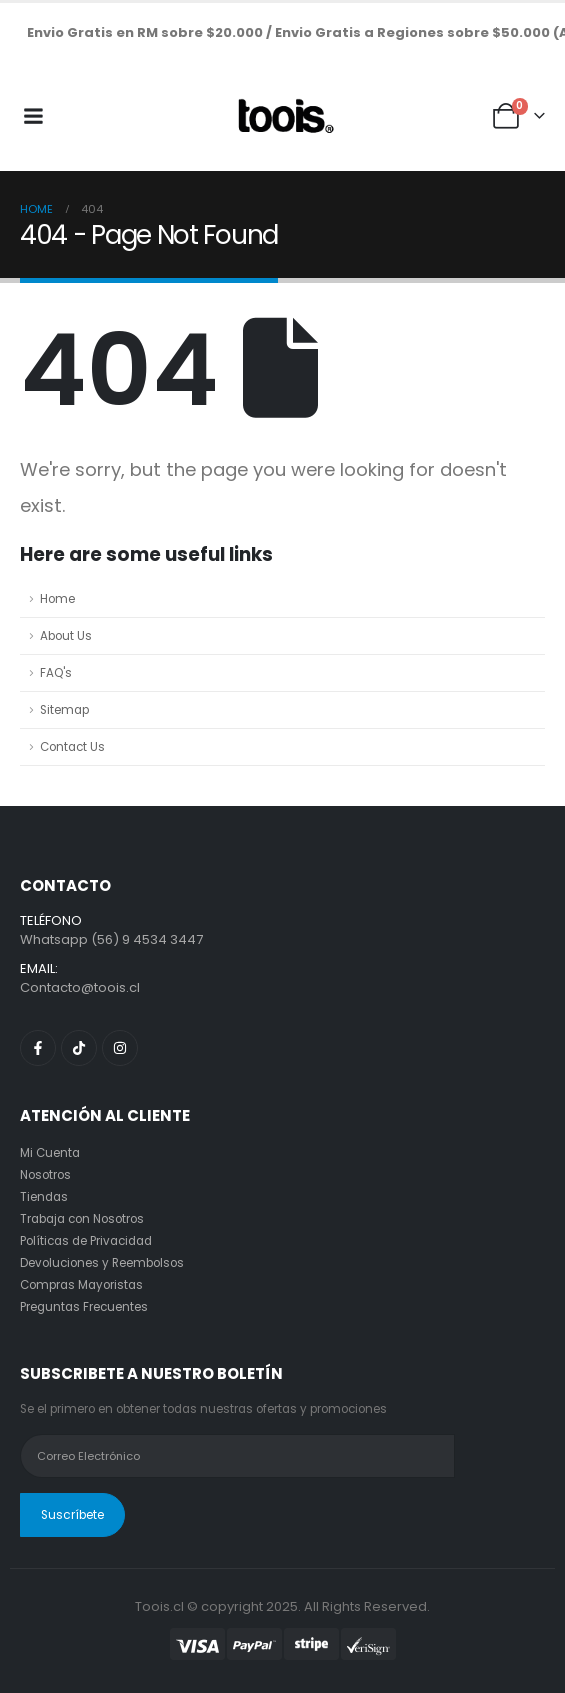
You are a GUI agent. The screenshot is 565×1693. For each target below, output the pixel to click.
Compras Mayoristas (81, 1285)
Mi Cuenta (50, 1153)
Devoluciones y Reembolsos (102, 1263)
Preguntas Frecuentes (84, 1307)
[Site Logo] (283, 116)
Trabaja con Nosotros (82, 1219)
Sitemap (64, 710)
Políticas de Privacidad (86, 1241)
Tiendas (44, 1197)
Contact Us (72, 747)
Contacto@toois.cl (80, 987)
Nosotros (45, 1175)
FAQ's (56, 673)
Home (57, 599)
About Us (66, 636)
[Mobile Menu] (33, 116)
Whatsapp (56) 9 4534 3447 (111, 939)
